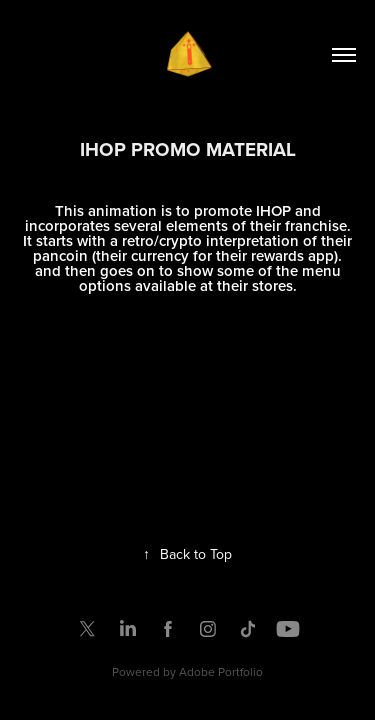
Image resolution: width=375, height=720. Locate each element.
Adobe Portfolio (221, 671)
